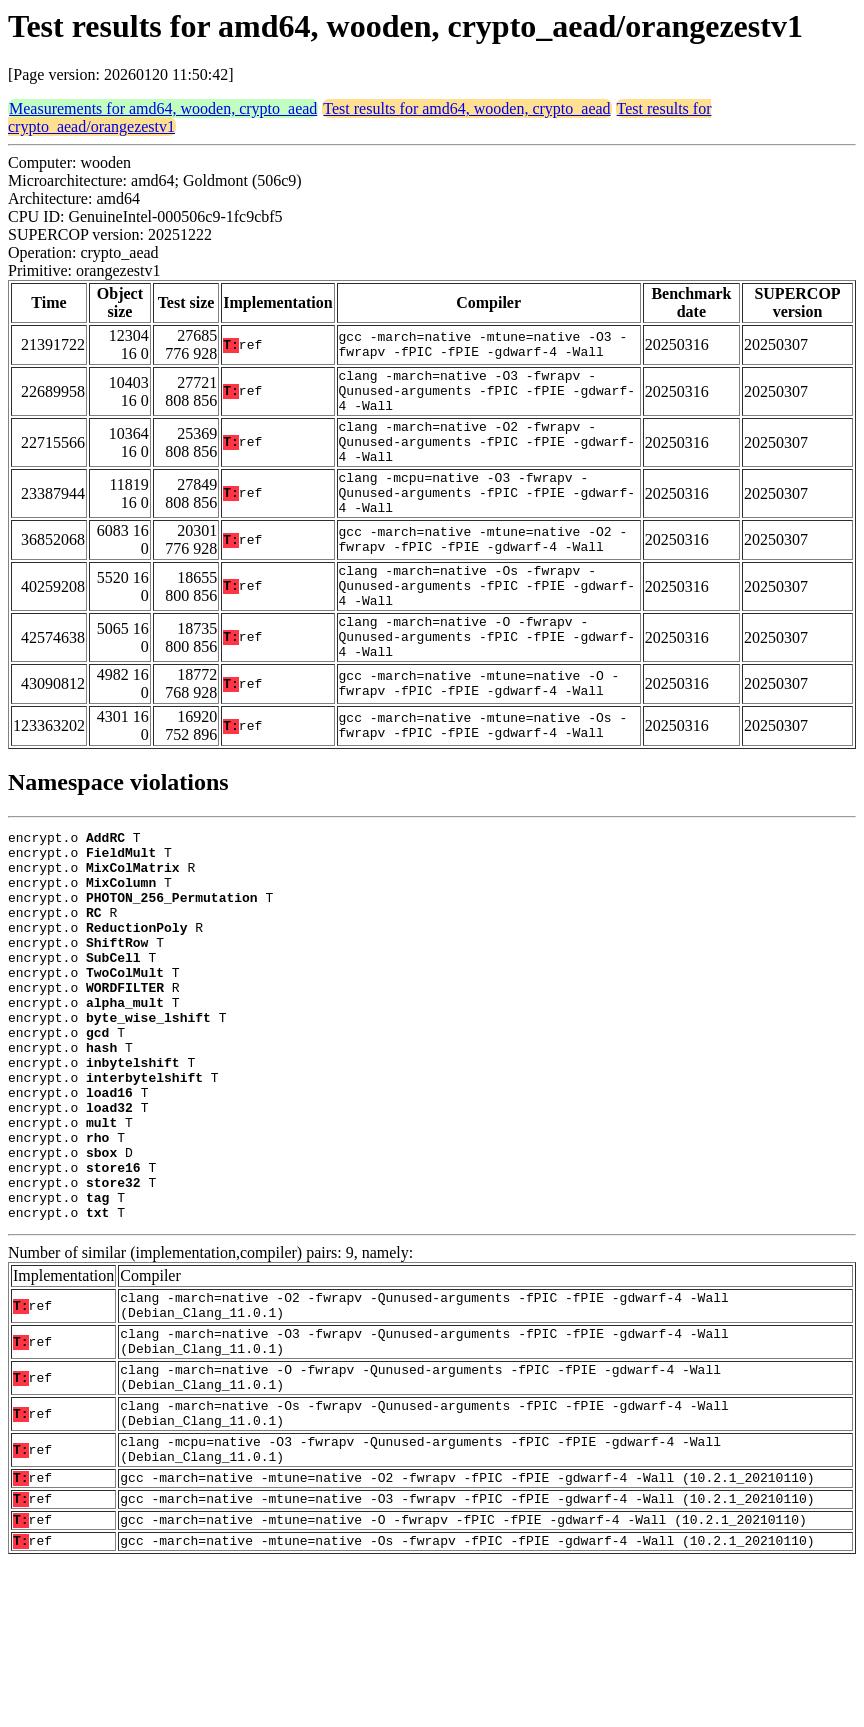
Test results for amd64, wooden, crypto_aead (466, 108)
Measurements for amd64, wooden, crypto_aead (163, 108)
